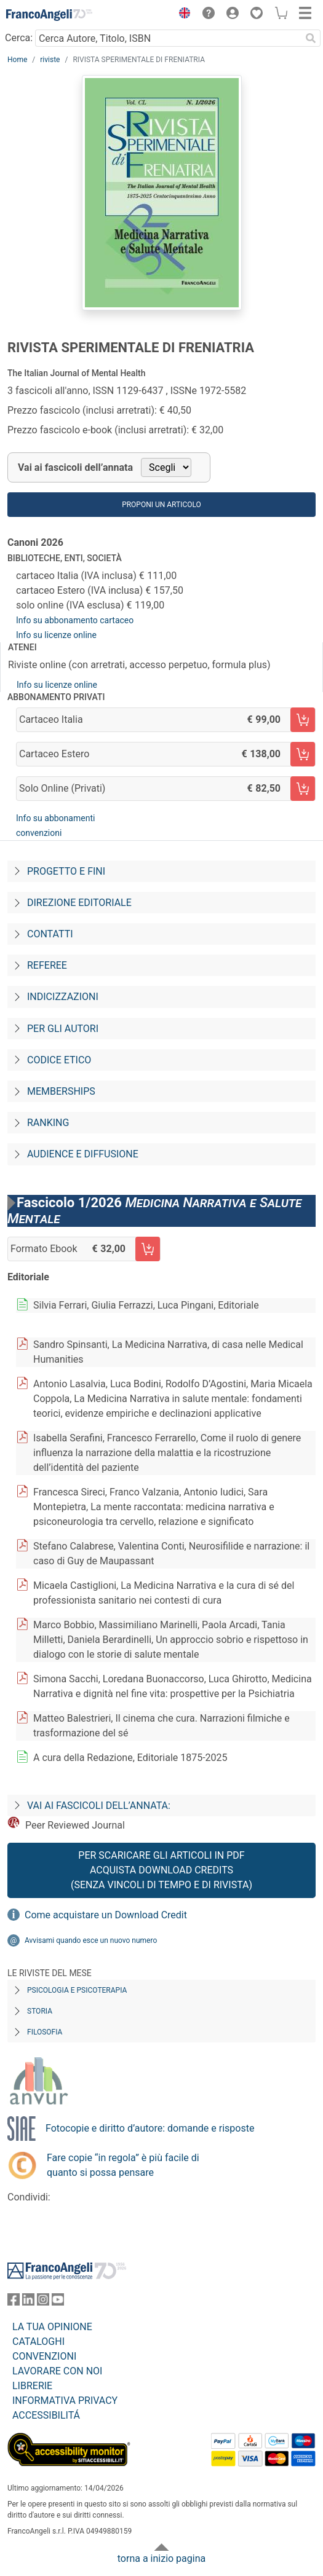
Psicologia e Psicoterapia (77, 1990)
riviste (50, 59)
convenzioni (39, 833)
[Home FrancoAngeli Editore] (49, 15)
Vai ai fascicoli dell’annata (75, 467)
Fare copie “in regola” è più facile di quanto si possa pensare (123, 2165)
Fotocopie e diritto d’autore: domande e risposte (150, 2128)
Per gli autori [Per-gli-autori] (62, 1028)
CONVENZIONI (44, 2356)
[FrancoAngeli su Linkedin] (28, 2302)
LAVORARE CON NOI (57, 2371)
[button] (181, 14)
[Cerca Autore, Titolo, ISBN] (168, 38)
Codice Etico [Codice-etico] (59, 1060)
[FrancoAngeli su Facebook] (13, 2302)
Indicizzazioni (62, 996)
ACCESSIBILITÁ (46, 2415)
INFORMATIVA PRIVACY (65, 2400)
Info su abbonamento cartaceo (75, 620)
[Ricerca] (311, 38)
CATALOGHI (38, 2341)
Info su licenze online (56, 635)
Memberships (61, 1091)
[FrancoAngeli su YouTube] (58, 2302)
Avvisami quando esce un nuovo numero (91, 1940)
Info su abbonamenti (55, 818)
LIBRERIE (32, 2386)
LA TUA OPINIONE (52, 2327)
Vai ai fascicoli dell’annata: (98, 1805)
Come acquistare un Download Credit (106, 1915)
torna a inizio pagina (161, 2558)
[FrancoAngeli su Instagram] (43, 2302)
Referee (47, 965)
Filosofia (44, 2032)
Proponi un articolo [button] (161, 504)
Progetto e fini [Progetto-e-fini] (66, 871)
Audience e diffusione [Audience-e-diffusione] (82, 1154)
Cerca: (19, 38)
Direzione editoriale (79, 902)
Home (17, 59)
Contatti (50, 934)
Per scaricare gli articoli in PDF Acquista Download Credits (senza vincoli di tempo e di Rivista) (161, 1870)
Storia (39, 2011)
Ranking (48, 1122)
